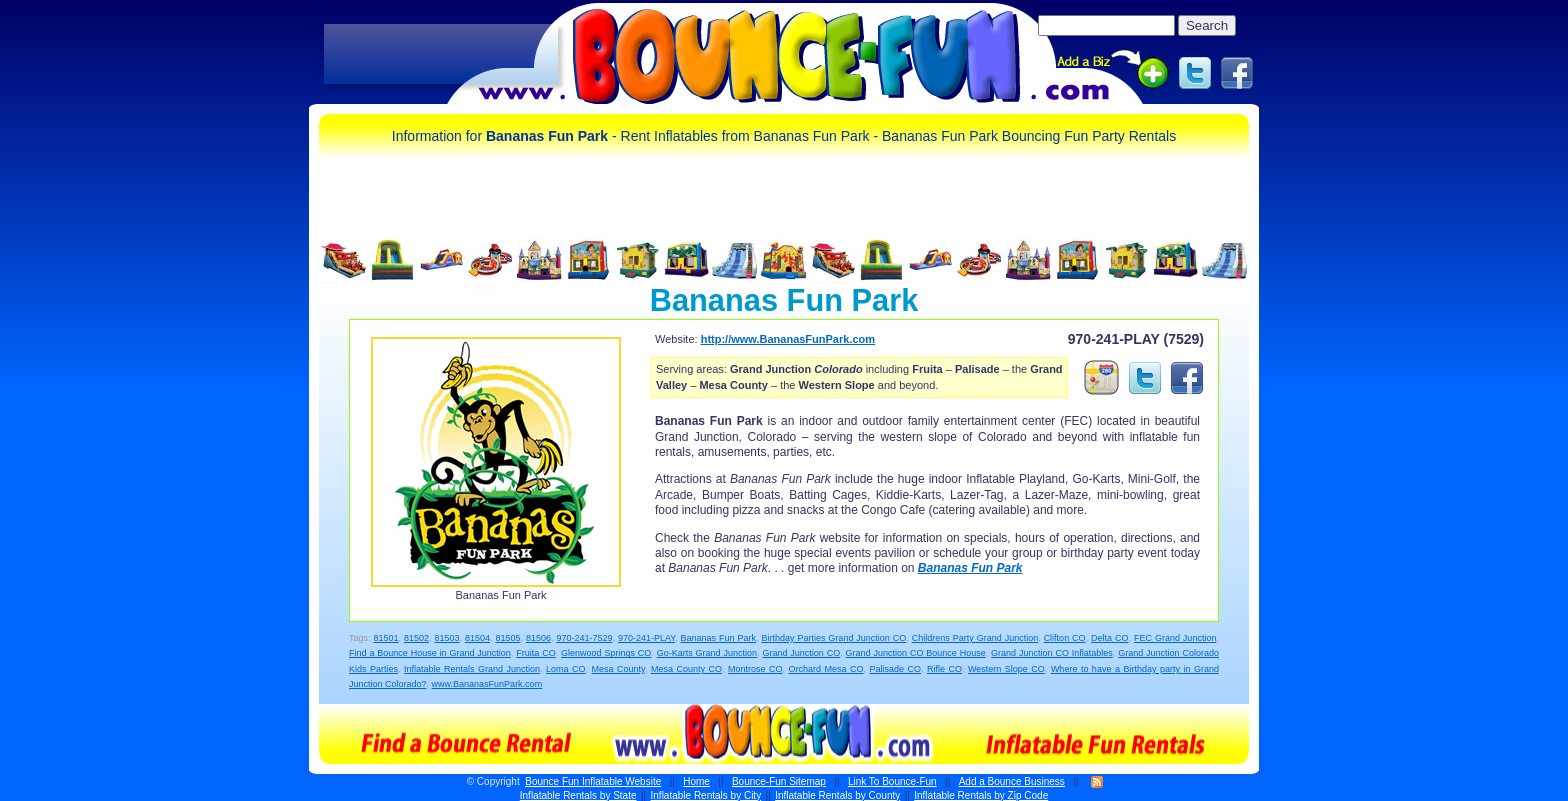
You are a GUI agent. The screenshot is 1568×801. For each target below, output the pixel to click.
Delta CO (1109, 638)
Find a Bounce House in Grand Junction (430, 653)
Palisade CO (896, 669)
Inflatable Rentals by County (837, 795)
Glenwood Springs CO (606, 653)
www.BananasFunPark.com (487, 684)
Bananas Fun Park (970, 568)
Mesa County (618, 669)
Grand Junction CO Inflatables (1052, 653)
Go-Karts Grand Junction (707, 653)
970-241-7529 (584, 638)
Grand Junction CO (801, 653)
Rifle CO (944, 669)
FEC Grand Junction (1175, 638)
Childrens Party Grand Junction (975, 638)
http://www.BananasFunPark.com (788, 339)
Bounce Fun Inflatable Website (593, 781)
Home (696, 781)
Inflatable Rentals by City (706, 795)
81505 (507, 638)
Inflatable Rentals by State (578, 795)
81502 (416, 638)
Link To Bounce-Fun (892, 781)
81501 (385, 638)
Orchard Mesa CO (825, 669)
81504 (477, 638)
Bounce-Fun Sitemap (779, 781)
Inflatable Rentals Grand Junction (472, 669)
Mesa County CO (686, 669)
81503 (446, 638)
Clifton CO (1065, 638)
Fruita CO (535, 653)
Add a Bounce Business (1012, 781)
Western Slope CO (1006, 669)
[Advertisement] (441, 55)
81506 (538, 638)
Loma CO (566, 669)
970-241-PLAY (646, 638)
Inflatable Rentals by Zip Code (981, 795)
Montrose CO (755, 669)
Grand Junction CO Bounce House (916, 653)
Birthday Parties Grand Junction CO (833, 638)
